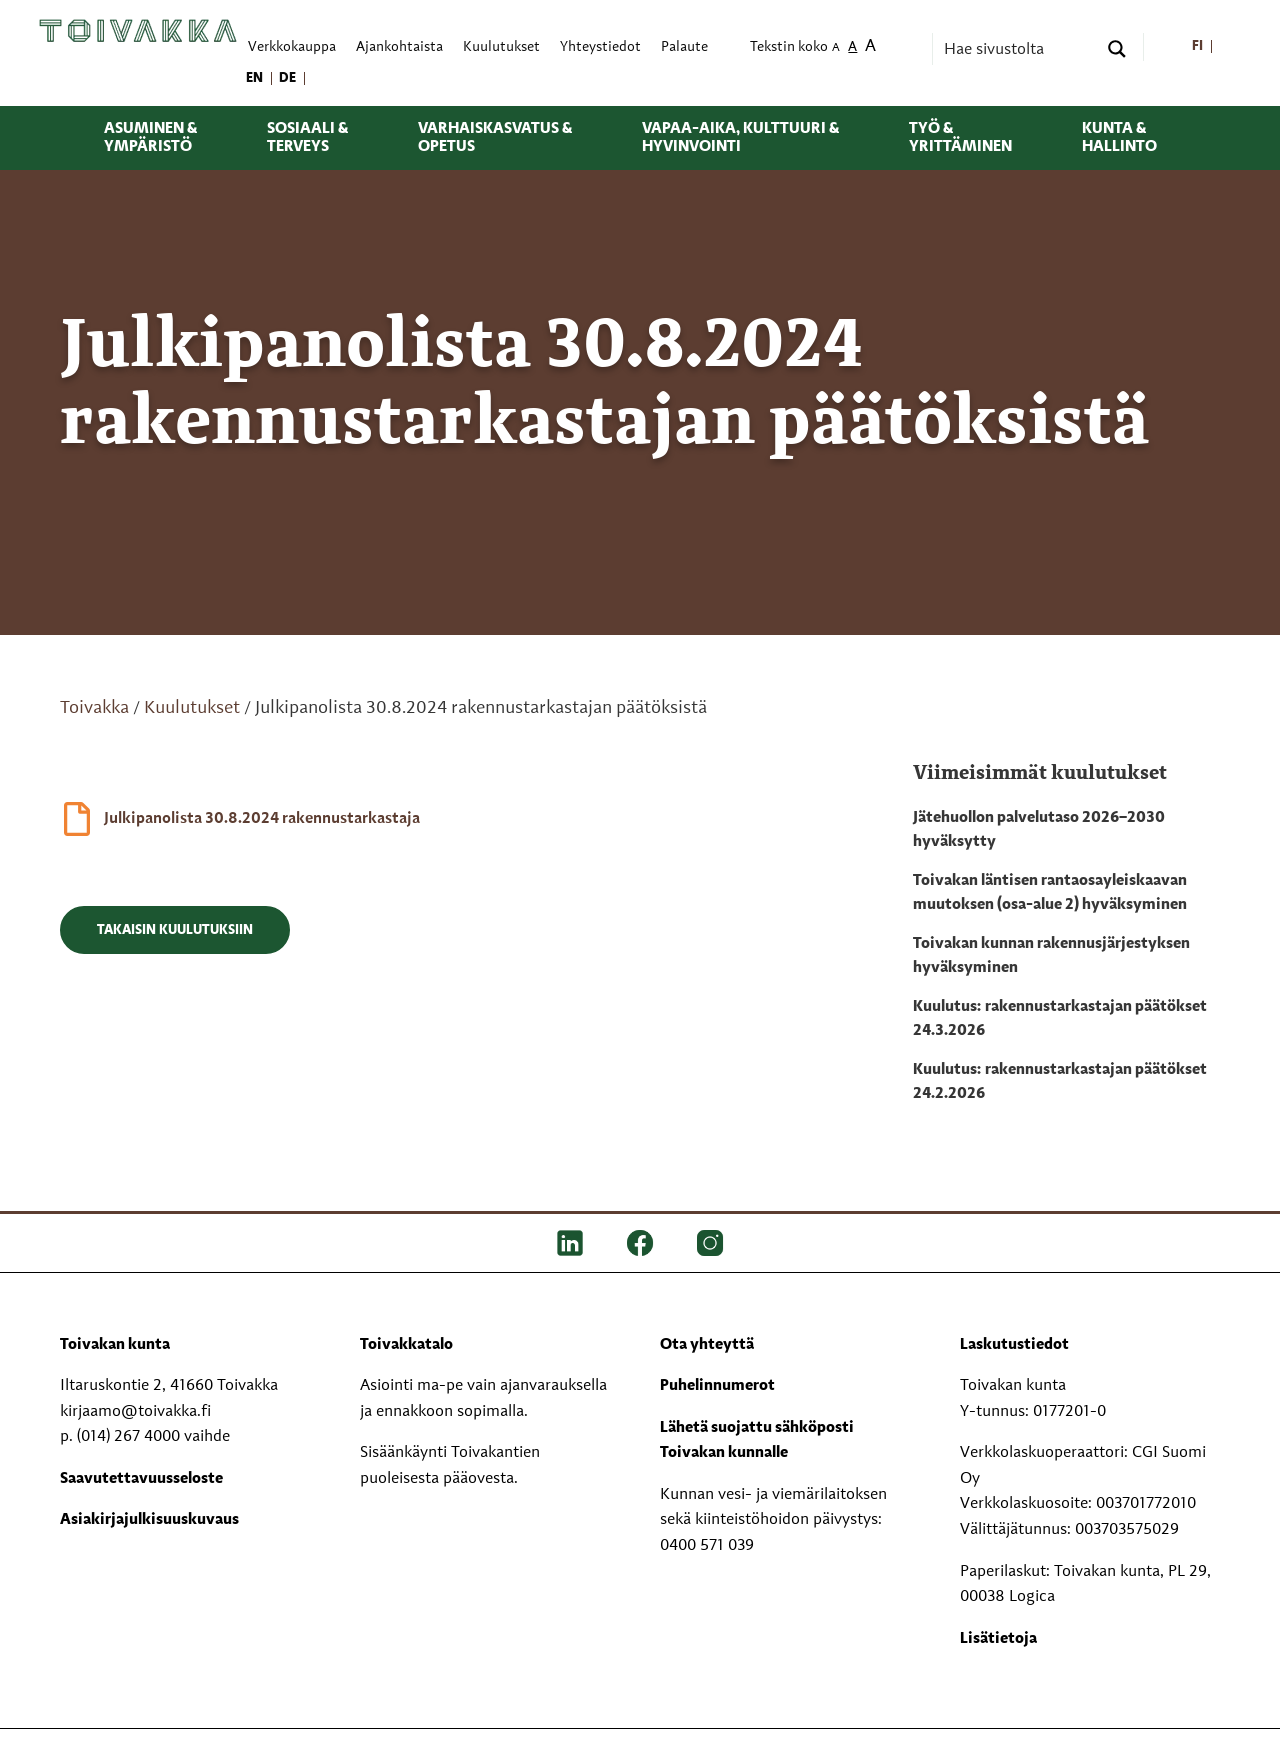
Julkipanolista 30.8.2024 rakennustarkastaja (262, 819)
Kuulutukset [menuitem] (501, 47)
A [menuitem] (836, 48)
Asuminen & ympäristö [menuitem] (150, 138)
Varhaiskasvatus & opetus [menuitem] (495, 138)
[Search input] (1018, 49)
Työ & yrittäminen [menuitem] (960, 138)
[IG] (710, 1242)
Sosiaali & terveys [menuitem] (307, 138)
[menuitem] (1197, 47)
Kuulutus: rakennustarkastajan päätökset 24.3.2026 (1060, 1019)
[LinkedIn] (570, 1242)
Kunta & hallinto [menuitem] (1119, 138)
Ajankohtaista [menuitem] (399, 47)
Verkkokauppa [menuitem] (292, 47)
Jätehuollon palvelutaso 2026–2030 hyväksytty (1039, 830)
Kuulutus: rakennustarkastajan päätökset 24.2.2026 (1060, 1082)
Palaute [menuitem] (684, 47)
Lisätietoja (998, 1639)
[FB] (640, 1242)
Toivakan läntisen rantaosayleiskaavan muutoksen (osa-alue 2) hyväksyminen (1050, 893)
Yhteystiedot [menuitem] (600, 47)
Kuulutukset (192, 708)
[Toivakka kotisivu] (138, 31)
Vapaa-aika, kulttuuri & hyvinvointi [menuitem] (740, 138)
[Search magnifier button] (1117, 49)
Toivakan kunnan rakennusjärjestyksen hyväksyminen (1051, 956)
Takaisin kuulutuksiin (175, 930)
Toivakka (94, 708)
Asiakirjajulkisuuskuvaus (149, 1520)
